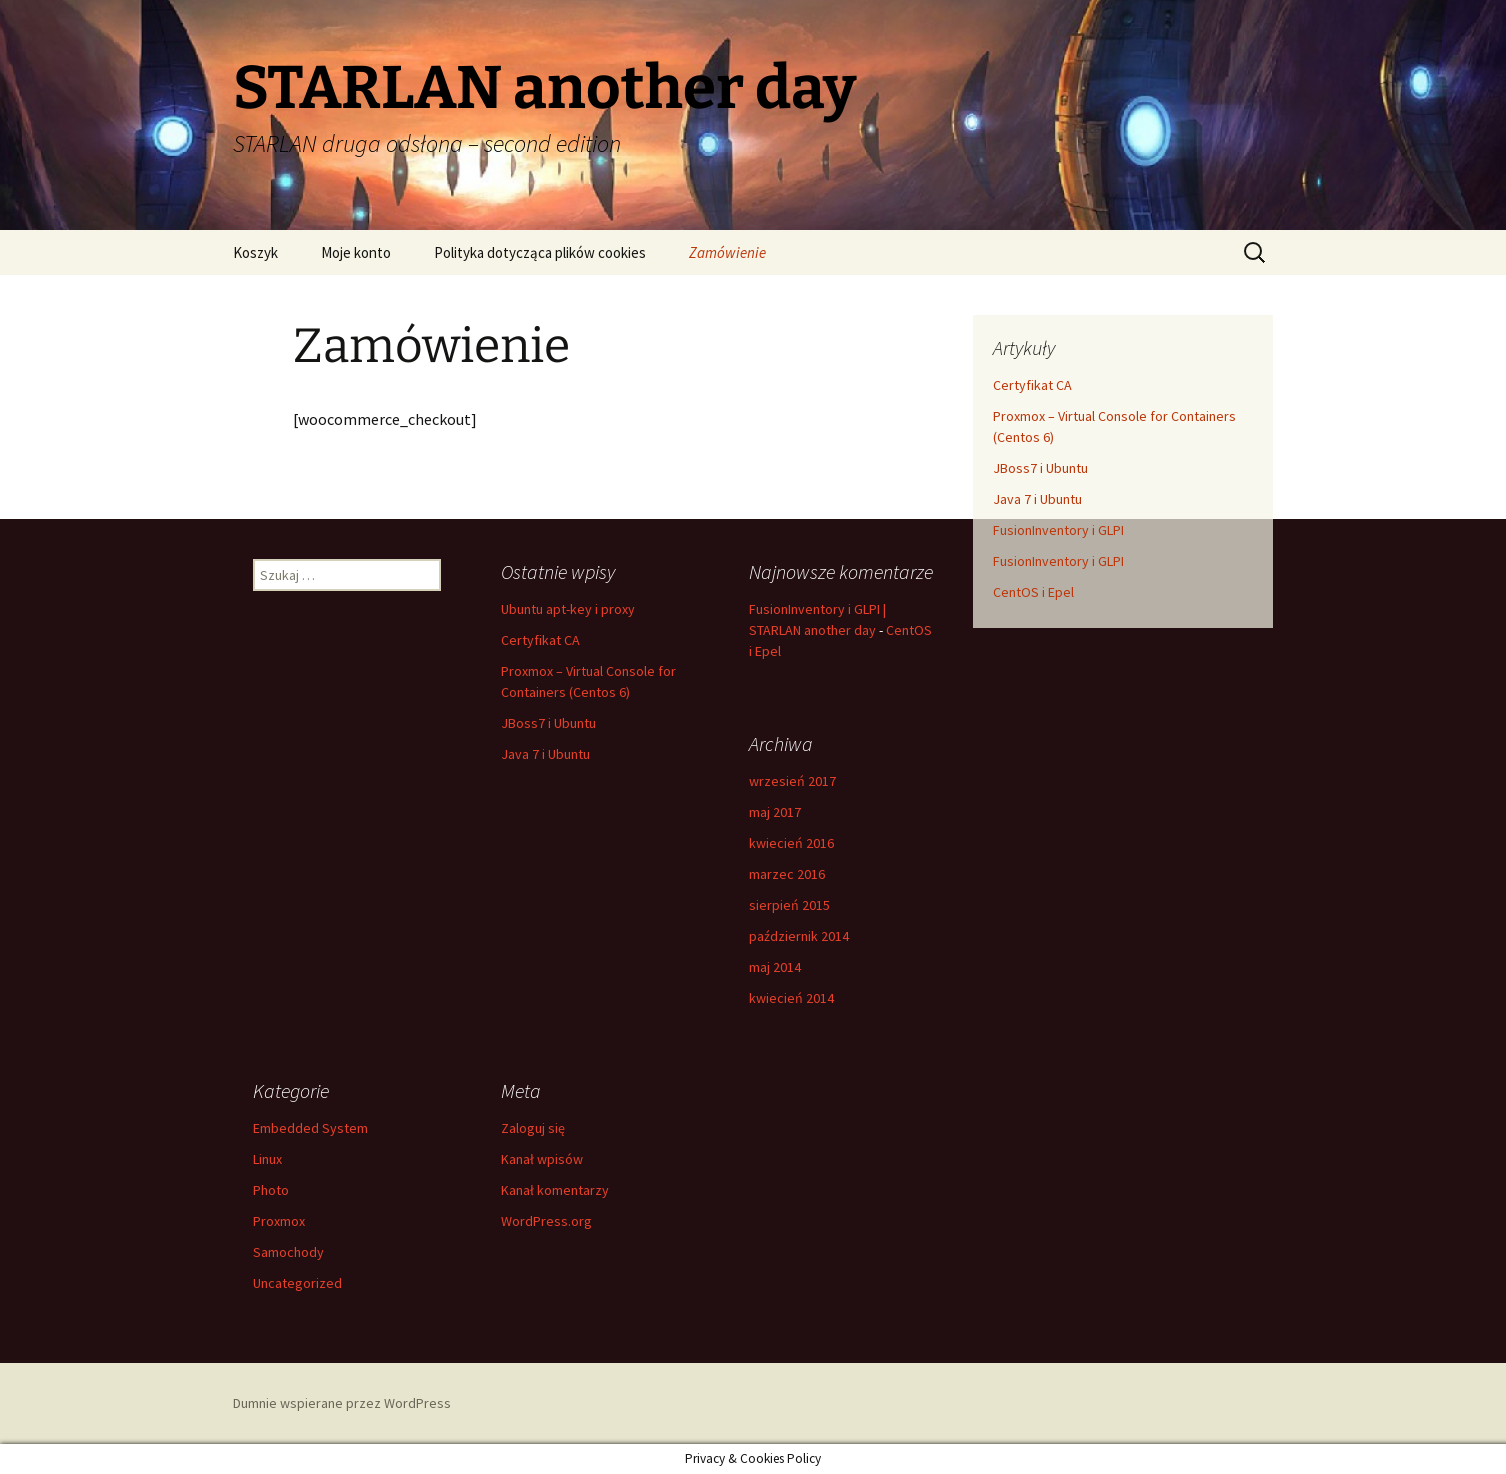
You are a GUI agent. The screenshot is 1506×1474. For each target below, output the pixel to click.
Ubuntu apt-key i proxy (568, 609)
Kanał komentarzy (555, 1190)
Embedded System (310, 1128)
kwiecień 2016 (791, 843)
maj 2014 (775, 967)
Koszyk (255, 252)
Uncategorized (297, 1283)
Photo (271, 1190)
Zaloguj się (533, 1128)
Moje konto (356, 252)
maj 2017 (775, 812)
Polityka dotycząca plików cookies (540, 252)
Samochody (288, 1252)
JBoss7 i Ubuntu (1040, 468)
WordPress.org (546, 1221)
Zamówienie (727, 252)
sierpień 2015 (789, 905)
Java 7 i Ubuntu (1037, 499)
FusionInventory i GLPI (1058, 530)
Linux (267, 1159)
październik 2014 (799, 936)
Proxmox (279, 1221)
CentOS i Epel (1033, 592)
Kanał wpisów (542, 1159)
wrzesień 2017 (792, 781)
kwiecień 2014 (791, 998)
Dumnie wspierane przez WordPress (342, 1403)
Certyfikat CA (1032, 385)
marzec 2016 (787, 874)
